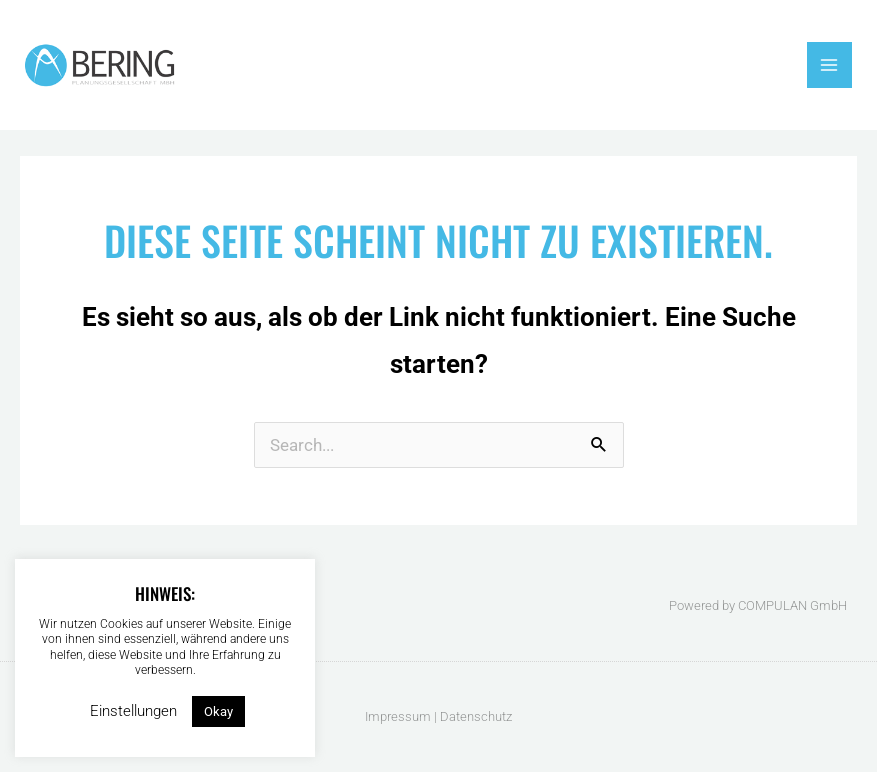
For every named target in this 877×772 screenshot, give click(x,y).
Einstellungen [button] (133, 711)
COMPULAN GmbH (792, 605)
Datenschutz (476, 716)
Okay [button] (218, 711)
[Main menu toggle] (830, 65)
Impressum (398, 716)
